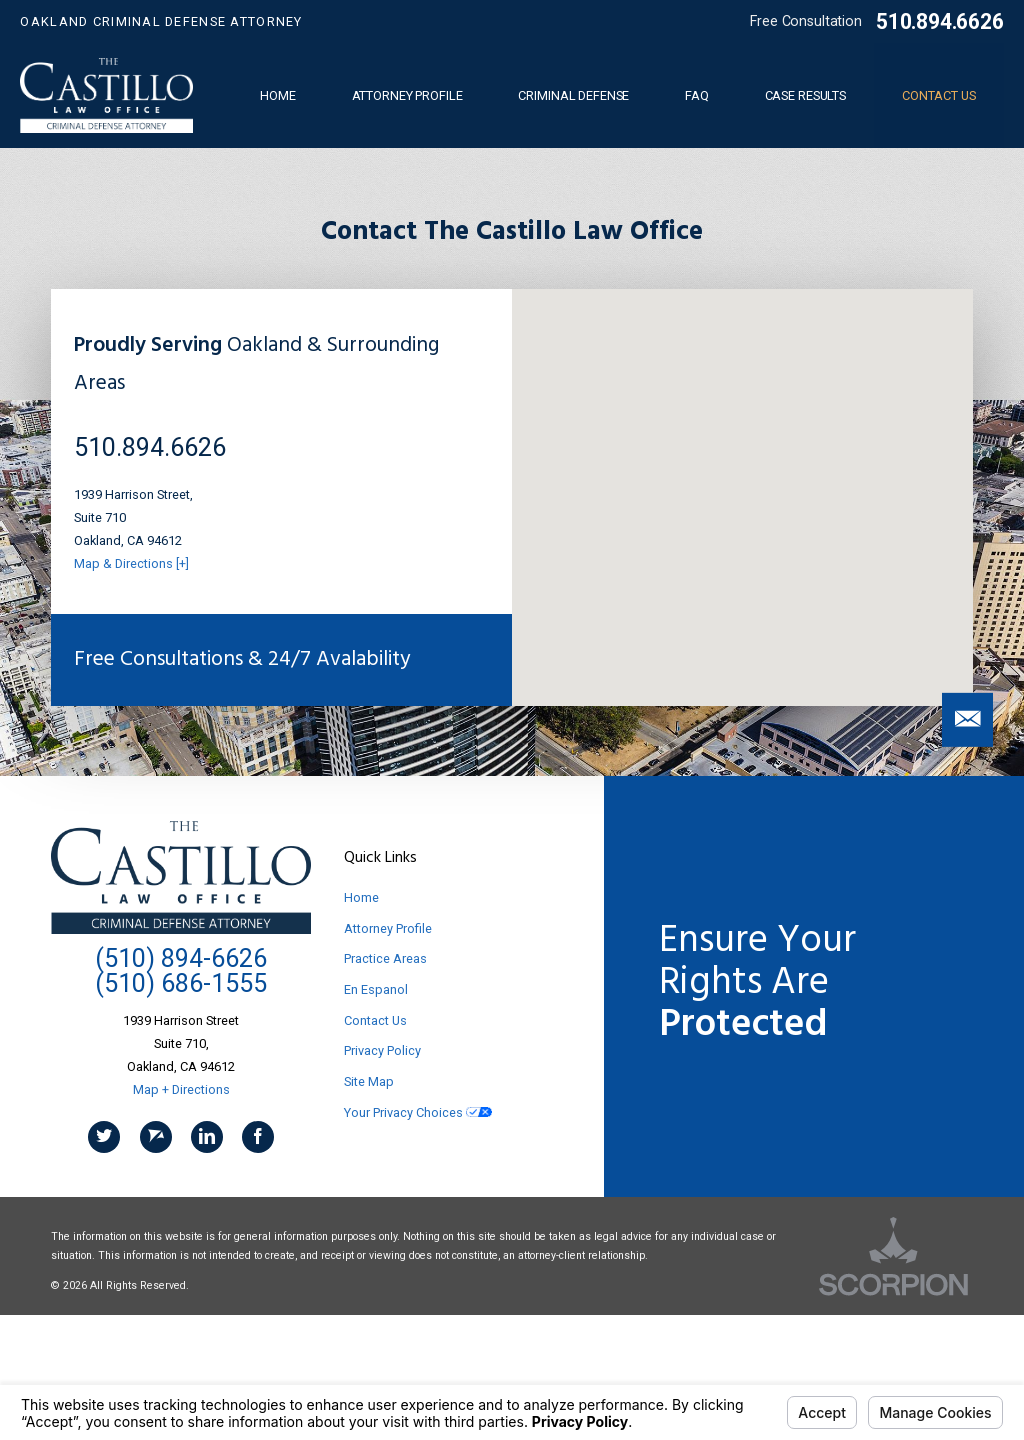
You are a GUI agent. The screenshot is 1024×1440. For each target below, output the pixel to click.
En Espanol (376, 989)
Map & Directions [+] (131, 563)
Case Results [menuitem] (805, 95)
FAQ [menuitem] (697, 95)
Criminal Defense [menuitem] (573, 95)
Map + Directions (181, 1089)
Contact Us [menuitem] (939, 95)
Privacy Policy (382, 1050)
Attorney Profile (388, 928)
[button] (967, 720)
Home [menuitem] (278, 95)
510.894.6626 (939, 21)
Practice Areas (385, 958)
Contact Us (375, 1020)
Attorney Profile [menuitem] (407, 95)
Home (361, 897)
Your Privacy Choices (418, 1112)
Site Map (369, 1081)
